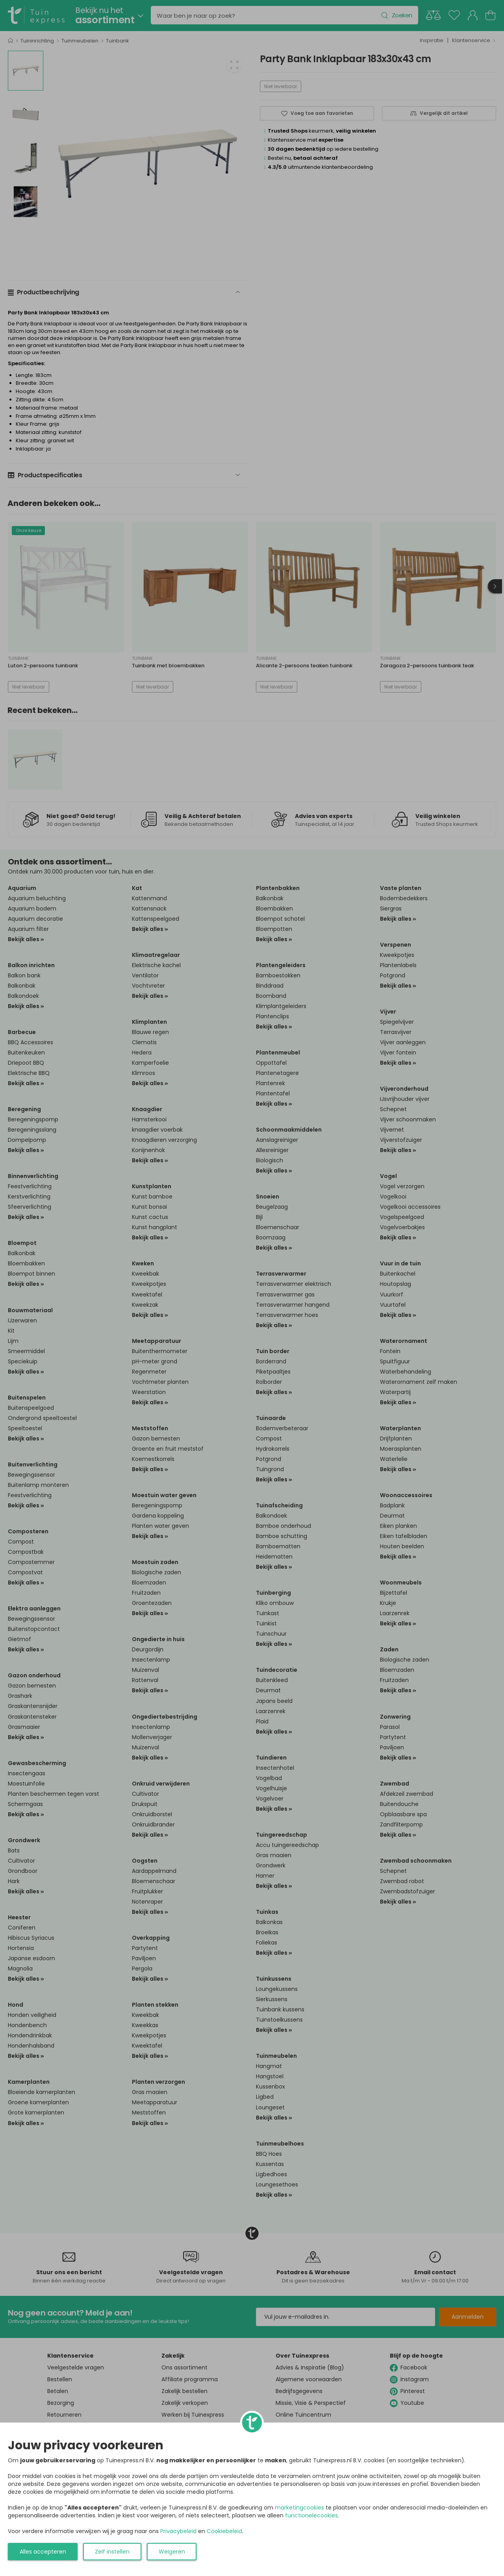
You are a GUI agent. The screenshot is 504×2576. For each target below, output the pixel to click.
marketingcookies (299, 2507)
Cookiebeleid (224, 2531)
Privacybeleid (178, 2531)
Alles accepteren (43, 2552)
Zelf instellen (112, 2552)
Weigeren (172, 2552)
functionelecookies (311, 2515)
